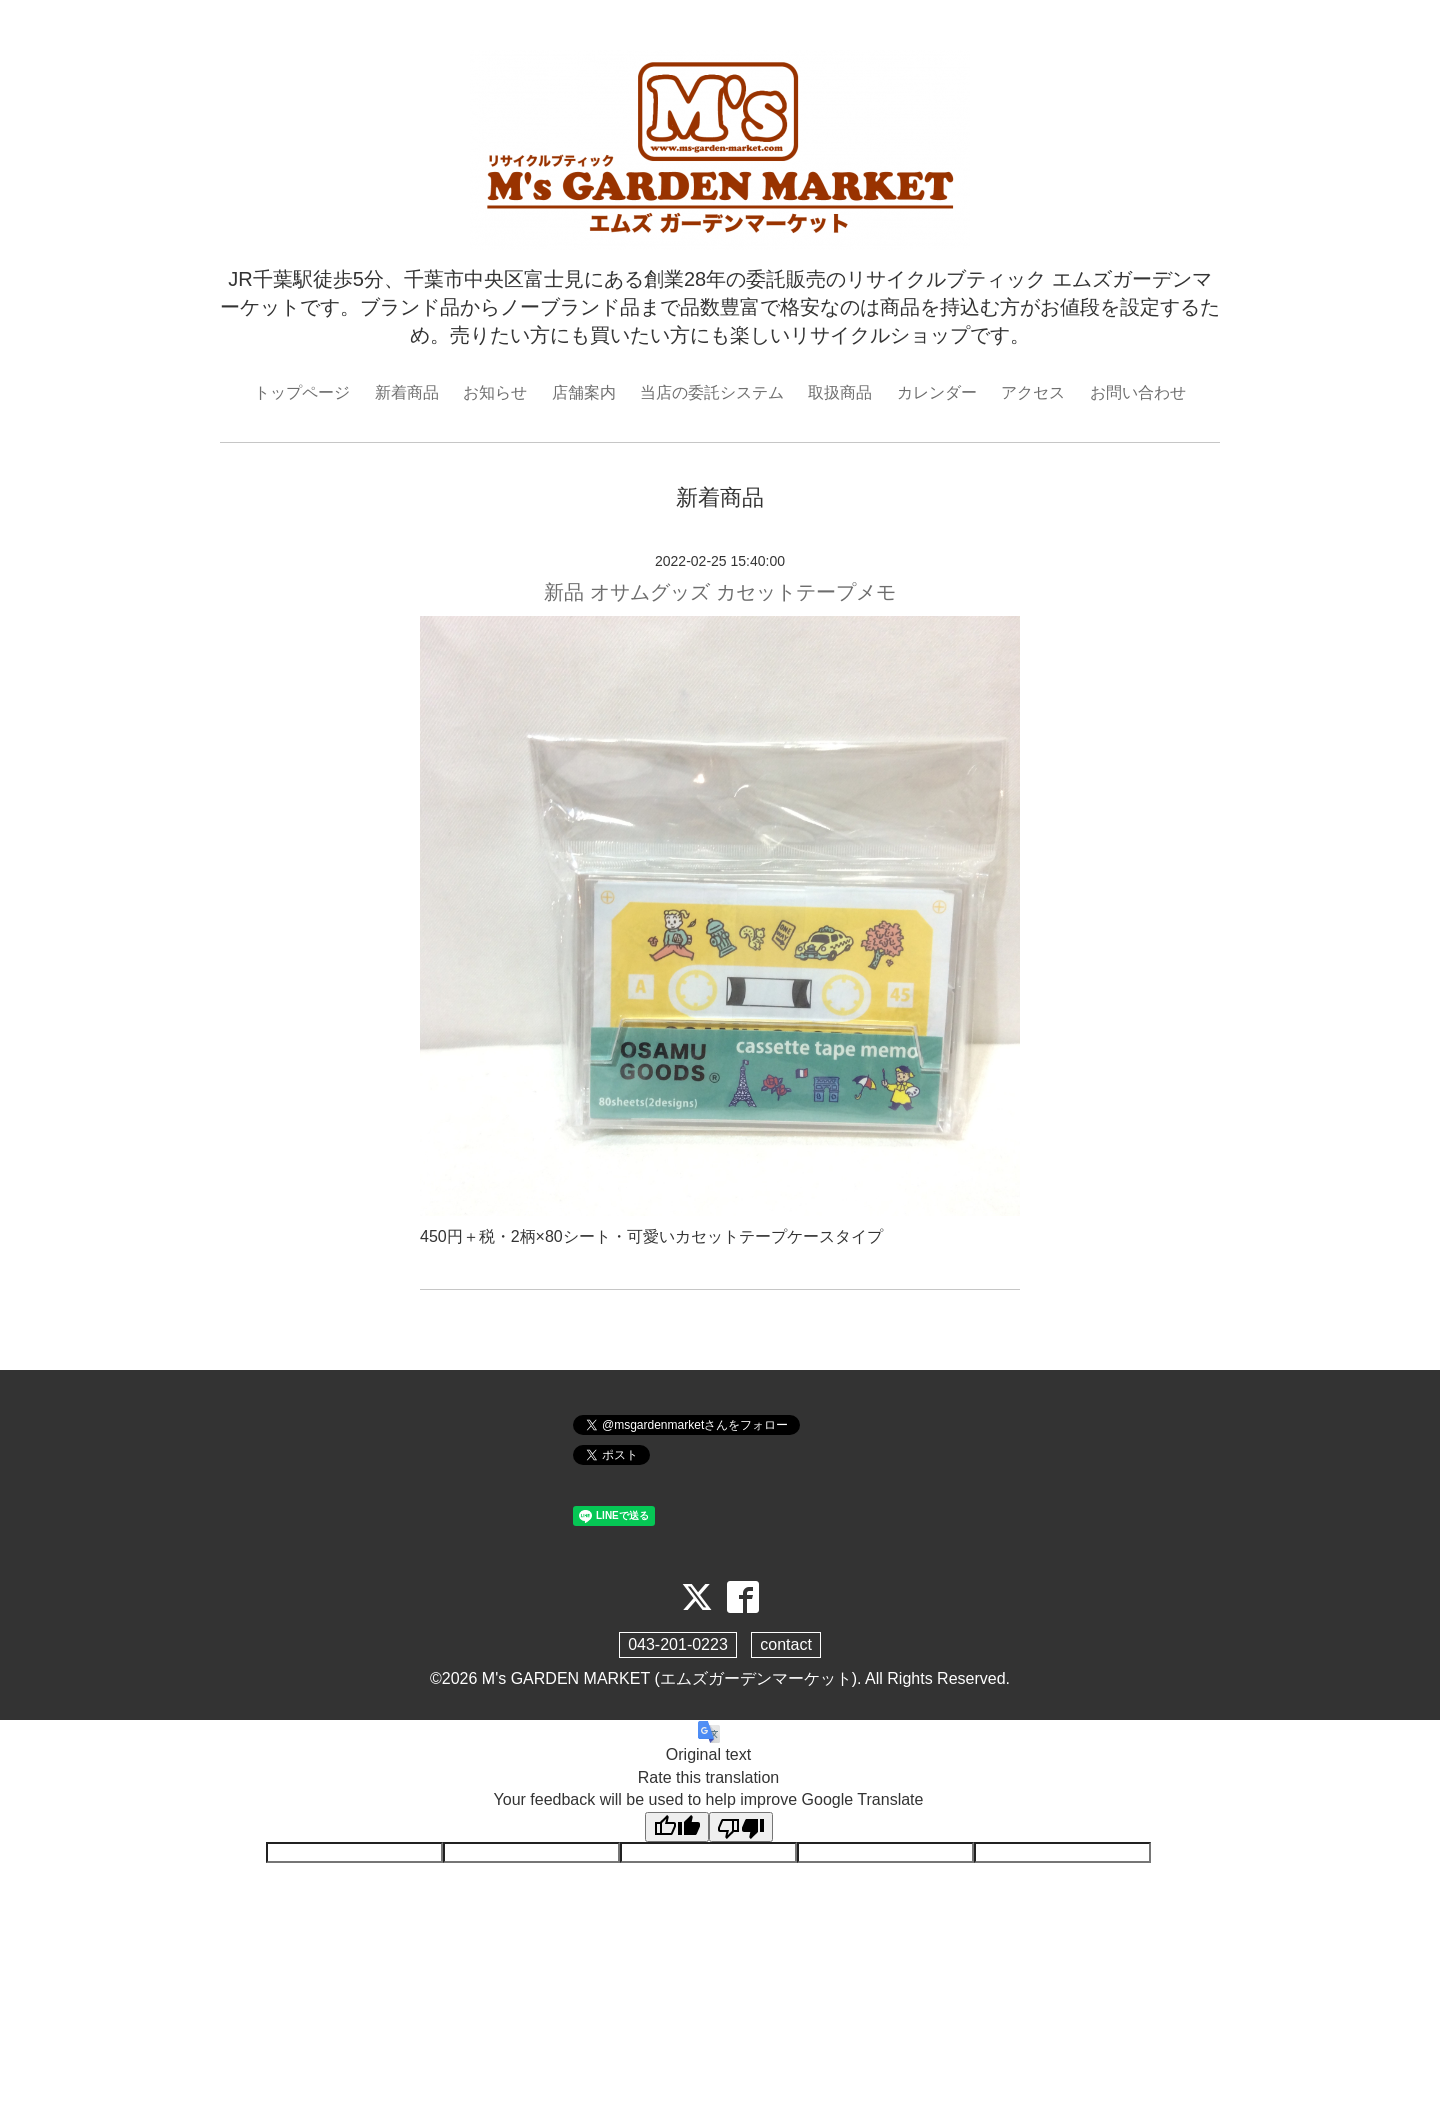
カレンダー (937, 392)
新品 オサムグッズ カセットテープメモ (719, 592)
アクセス (1033, 392)
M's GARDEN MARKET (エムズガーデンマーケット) (669, 1678)
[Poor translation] (741, 1827)
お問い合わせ (1138, 392)
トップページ (302, 392)
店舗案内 (584, 392)
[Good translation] (677, 1827)
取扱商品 (840, 392)
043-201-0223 (678, 1644)
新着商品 (407, 392)
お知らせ (495, 392)
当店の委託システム (712, 392)
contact (786, 1644)
